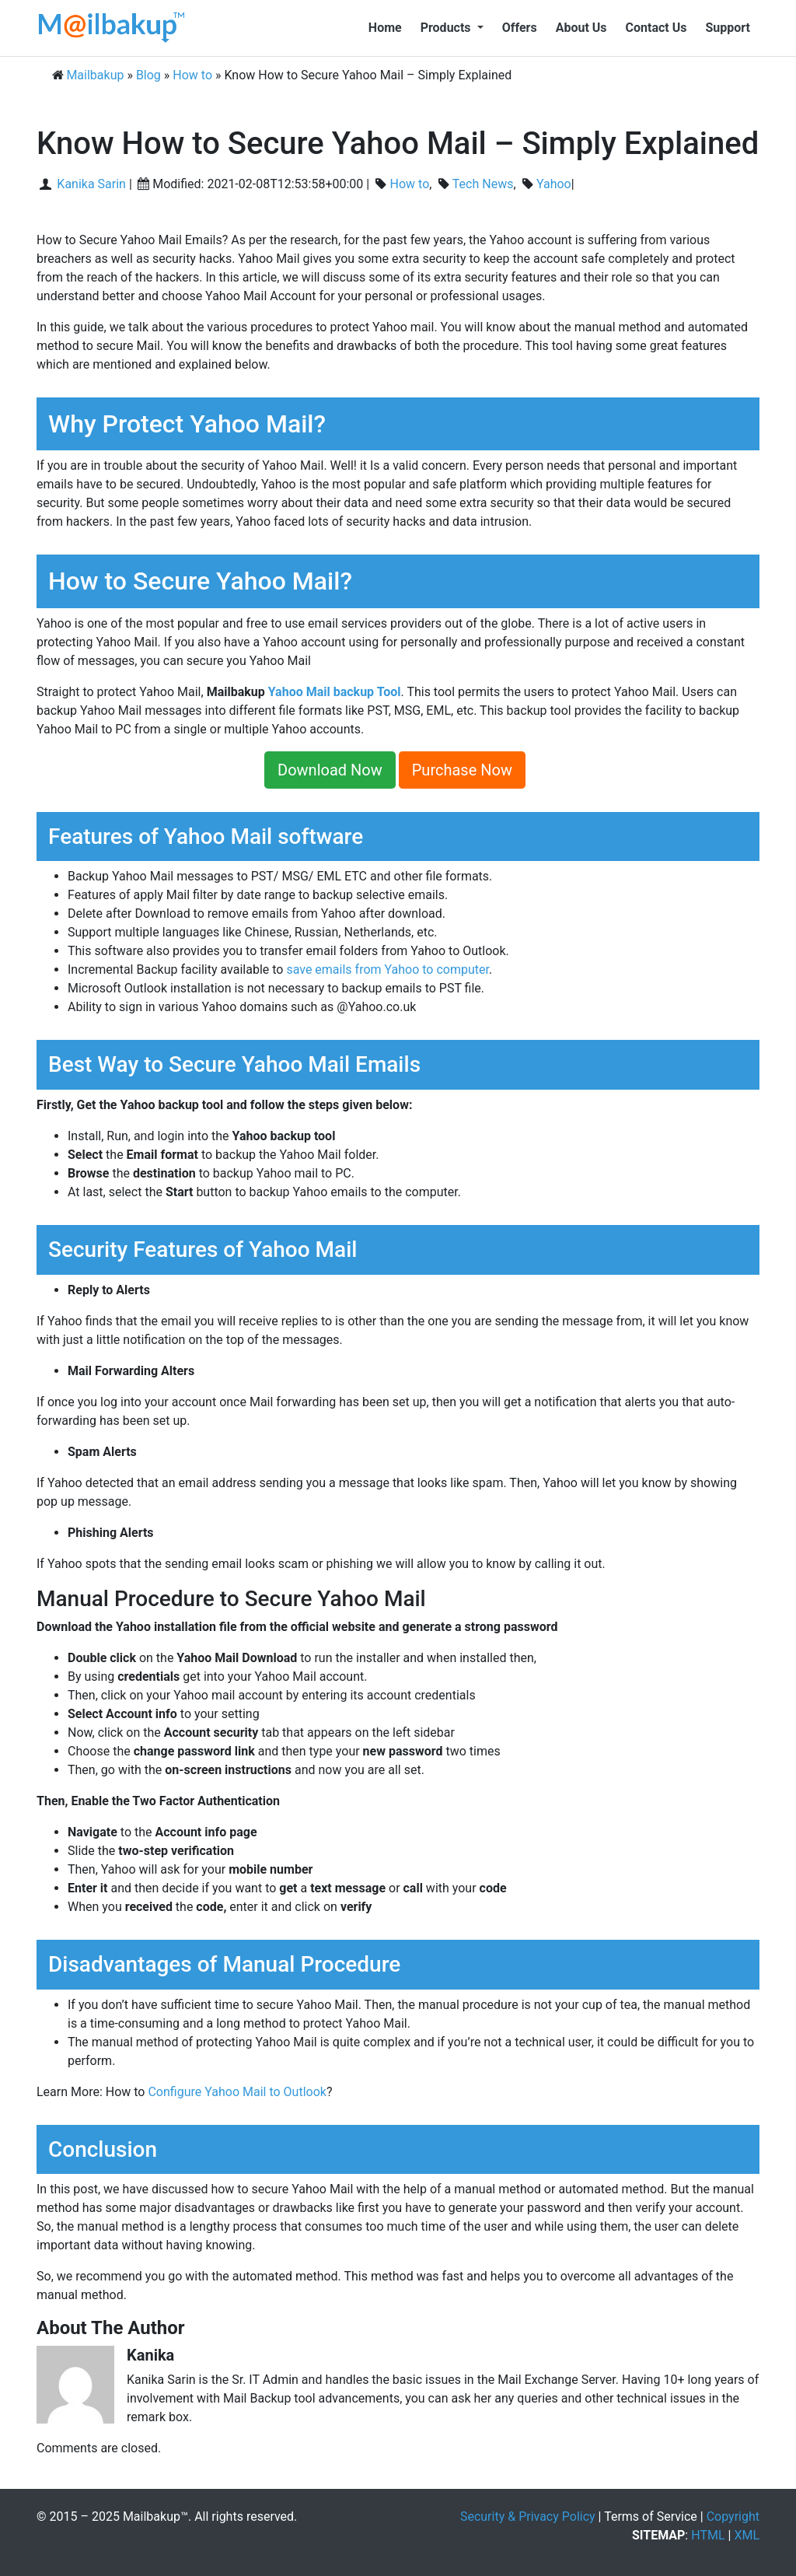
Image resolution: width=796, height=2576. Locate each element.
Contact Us (656, 27)
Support (727, 27)
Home (385, 27)
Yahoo (553, 184)
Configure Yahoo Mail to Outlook (237, 2091)
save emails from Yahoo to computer (387, 969)
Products (447, 27)
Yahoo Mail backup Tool (334, 691)
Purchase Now (462, 770)
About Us (581, 27)
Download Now (330, 770)
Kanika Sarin (90, 184)
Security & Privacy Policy (527, 2516)
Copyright (733, 2516)
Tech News (483, 184)
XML (746, 2535)
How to (410, 184)
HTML (707, 2535)
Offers (519, 27)
